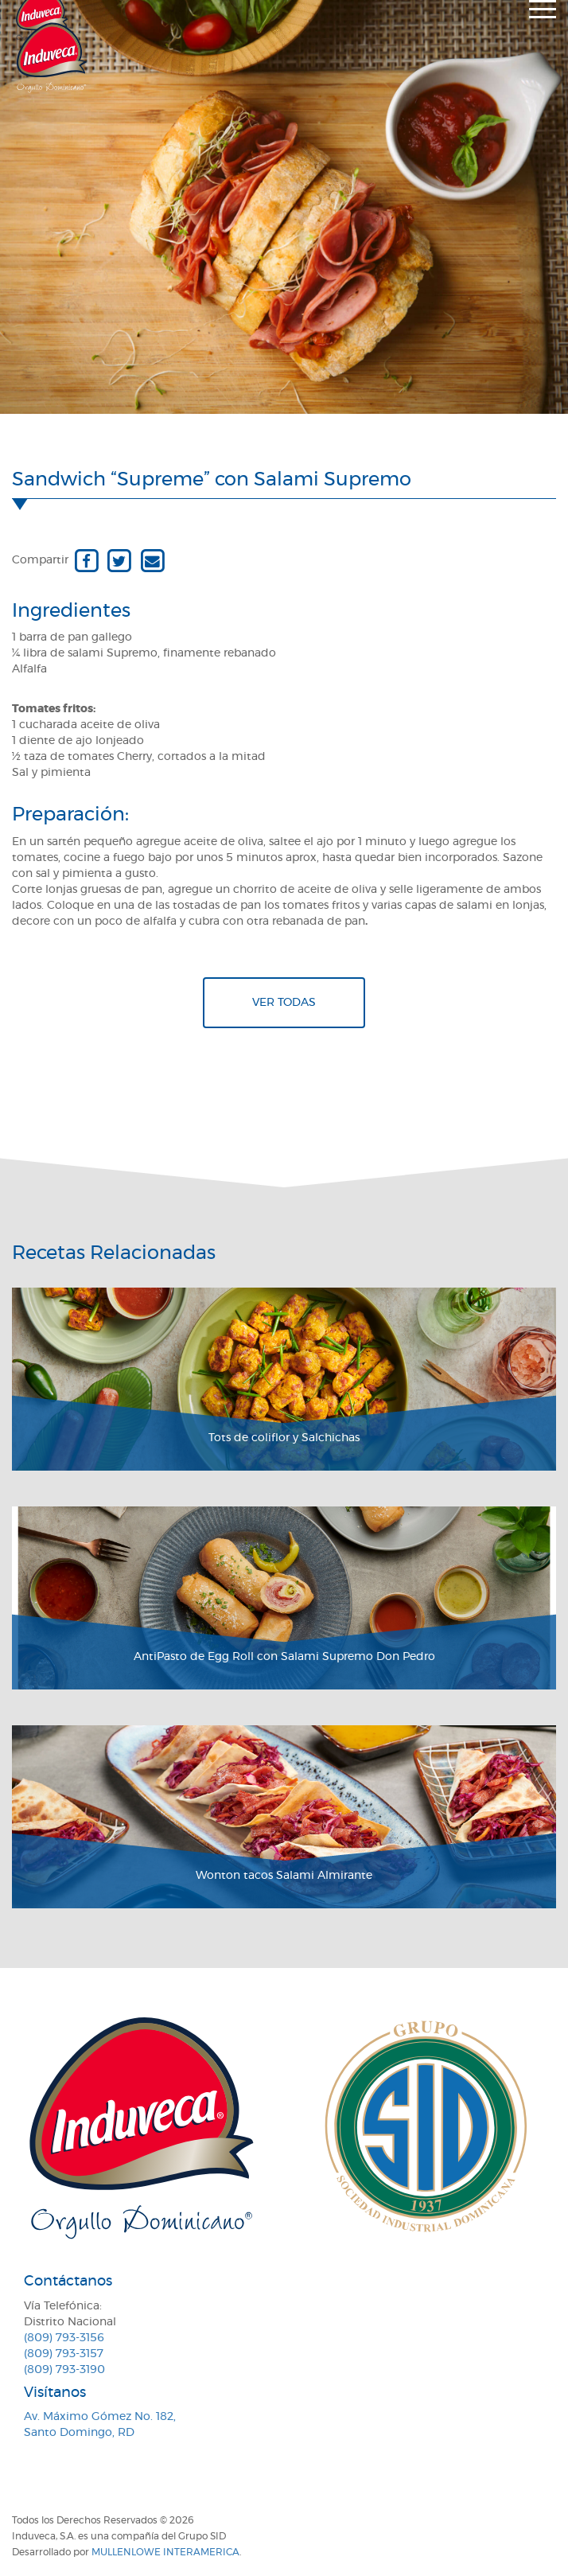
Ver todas (284, 1002)
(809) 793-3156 (64, 2338)
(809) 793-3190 (64, 2369)
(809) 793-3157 (63, 2354)
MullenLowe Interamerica (165, 2552)
